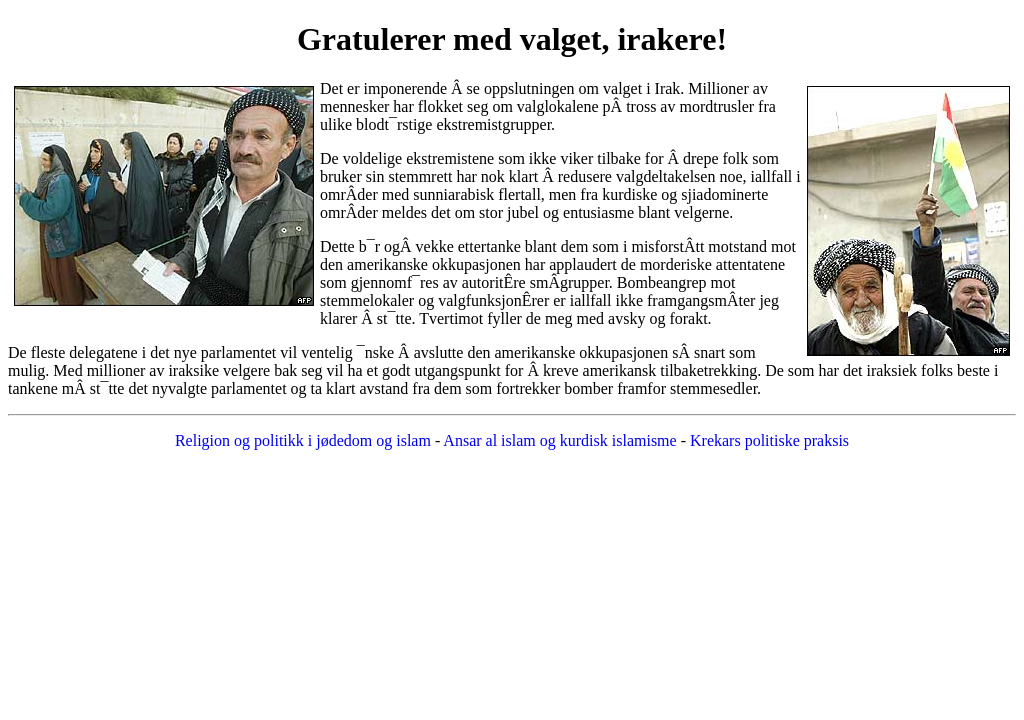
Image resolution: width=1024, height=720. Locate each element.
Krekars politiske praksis (769, 440)
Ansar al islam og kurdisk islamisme (559, 440)
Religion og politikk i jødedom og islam (305, 440)
